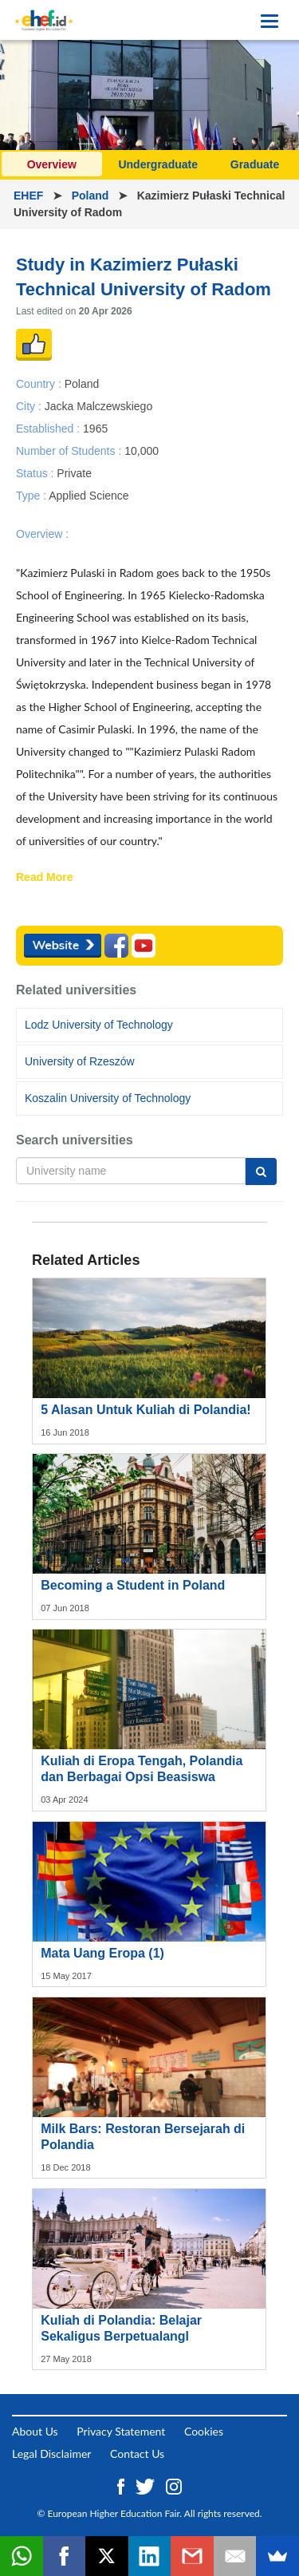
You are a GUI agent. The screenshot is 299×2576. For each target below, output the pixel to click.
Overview (52, 164)
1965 (95, 427)
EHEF (30, 195)
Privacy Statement (121, 2431)
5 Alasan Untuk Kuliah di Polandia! (145, 1409)
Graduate (254, 164)
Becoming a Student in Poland (133, 1585)
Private (74, 473)
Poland (92, 195)
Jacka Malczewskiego (98, 405)
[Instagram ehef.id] (174, 2484)
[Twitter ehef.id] (147, 2484)
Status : (36, 473)
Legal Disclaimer (51, 2453)
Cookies (203, 2431)
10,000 (141, 450)
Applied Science (88, 495)
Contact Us (137, 2453)
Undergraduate (158, 164)
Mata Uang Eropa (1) (102, 1953)
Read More (44, 878)
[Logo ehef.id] (44, 20)
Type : (32, 495)
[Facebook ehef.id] (122, 2484)
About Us (35, 2431)
